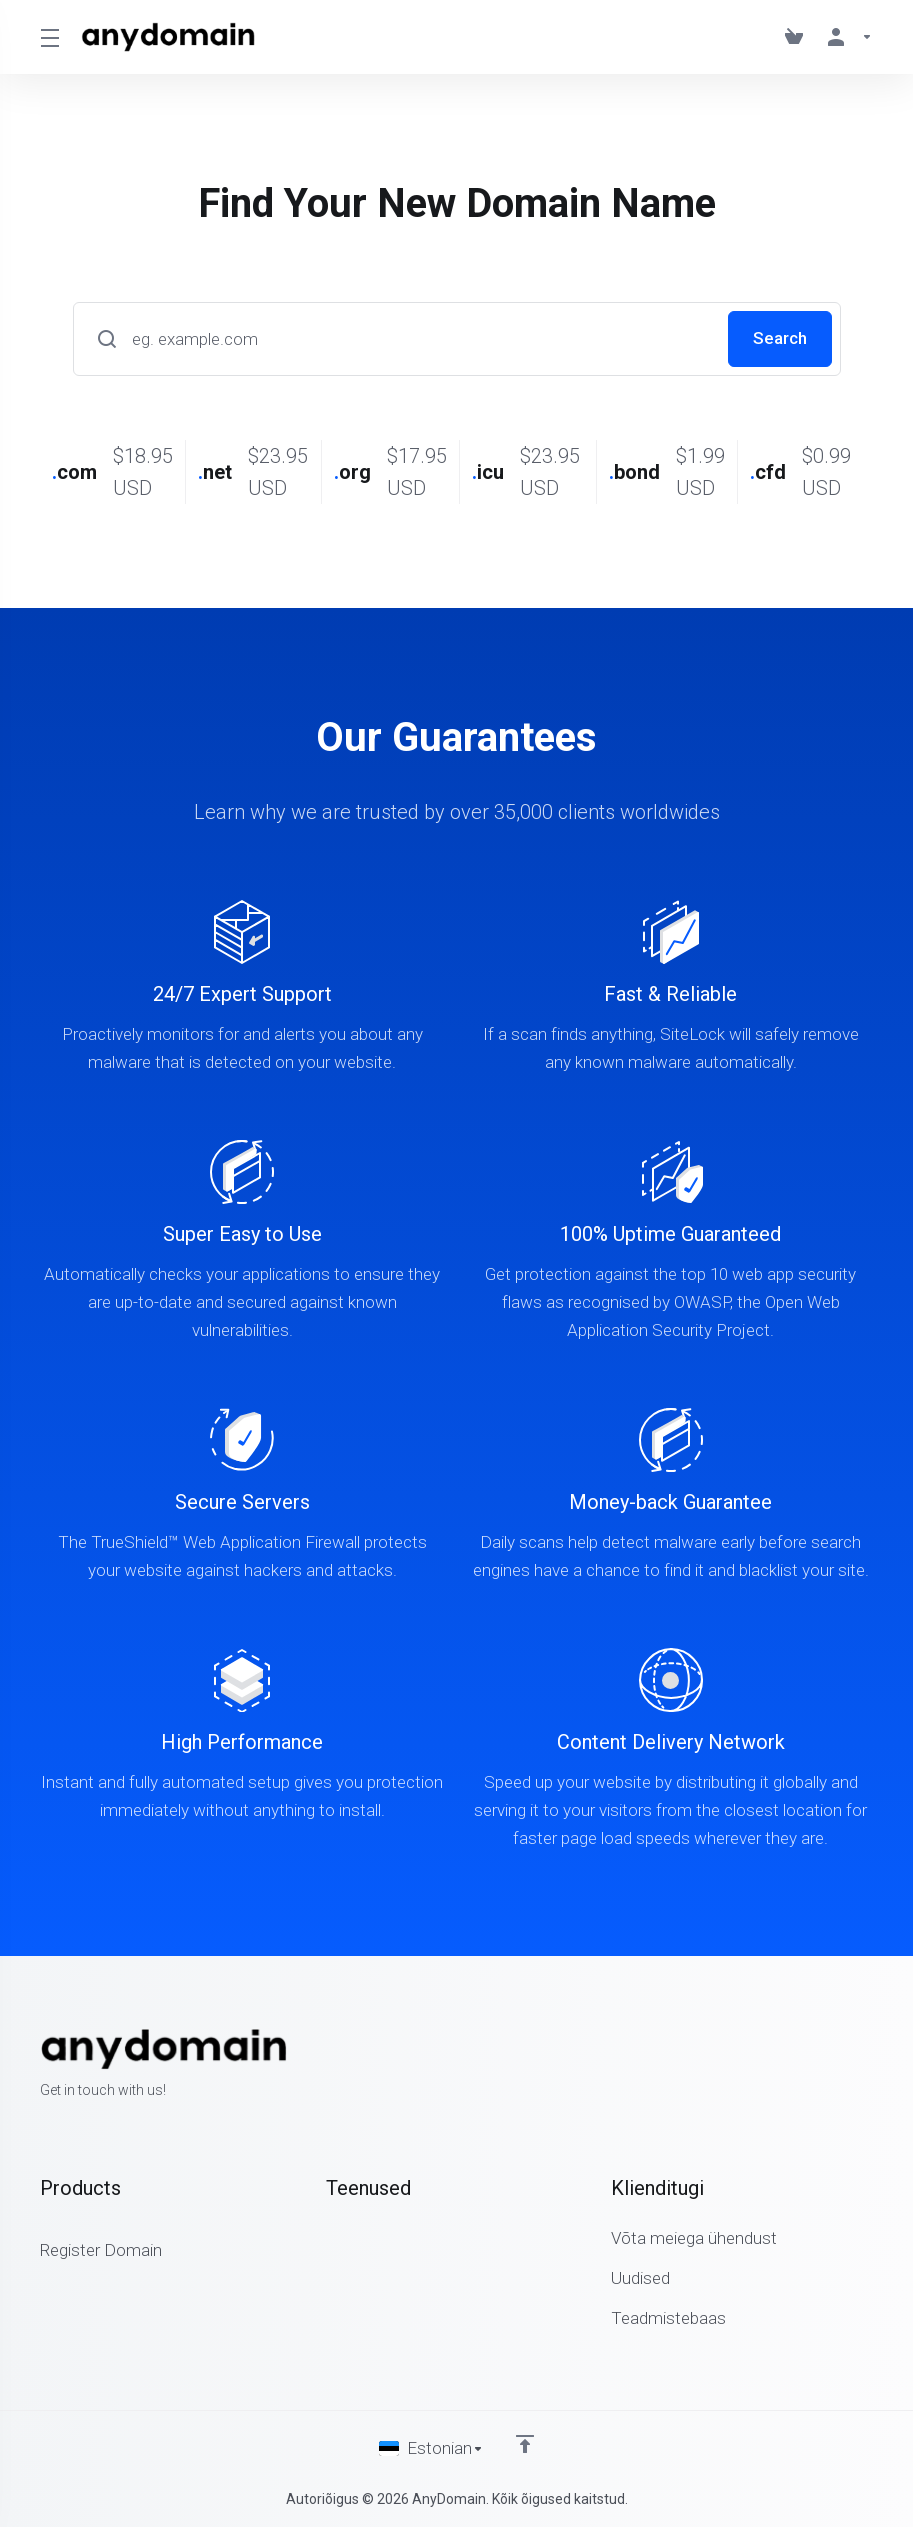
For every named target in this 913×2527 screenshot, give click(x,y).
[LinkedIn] (873, 2065)
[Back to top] (525, 2444)
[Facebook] (809, 2065)
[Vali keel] (431, 2449)
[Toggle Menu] (48, 37)
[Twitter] (841, 2065)
